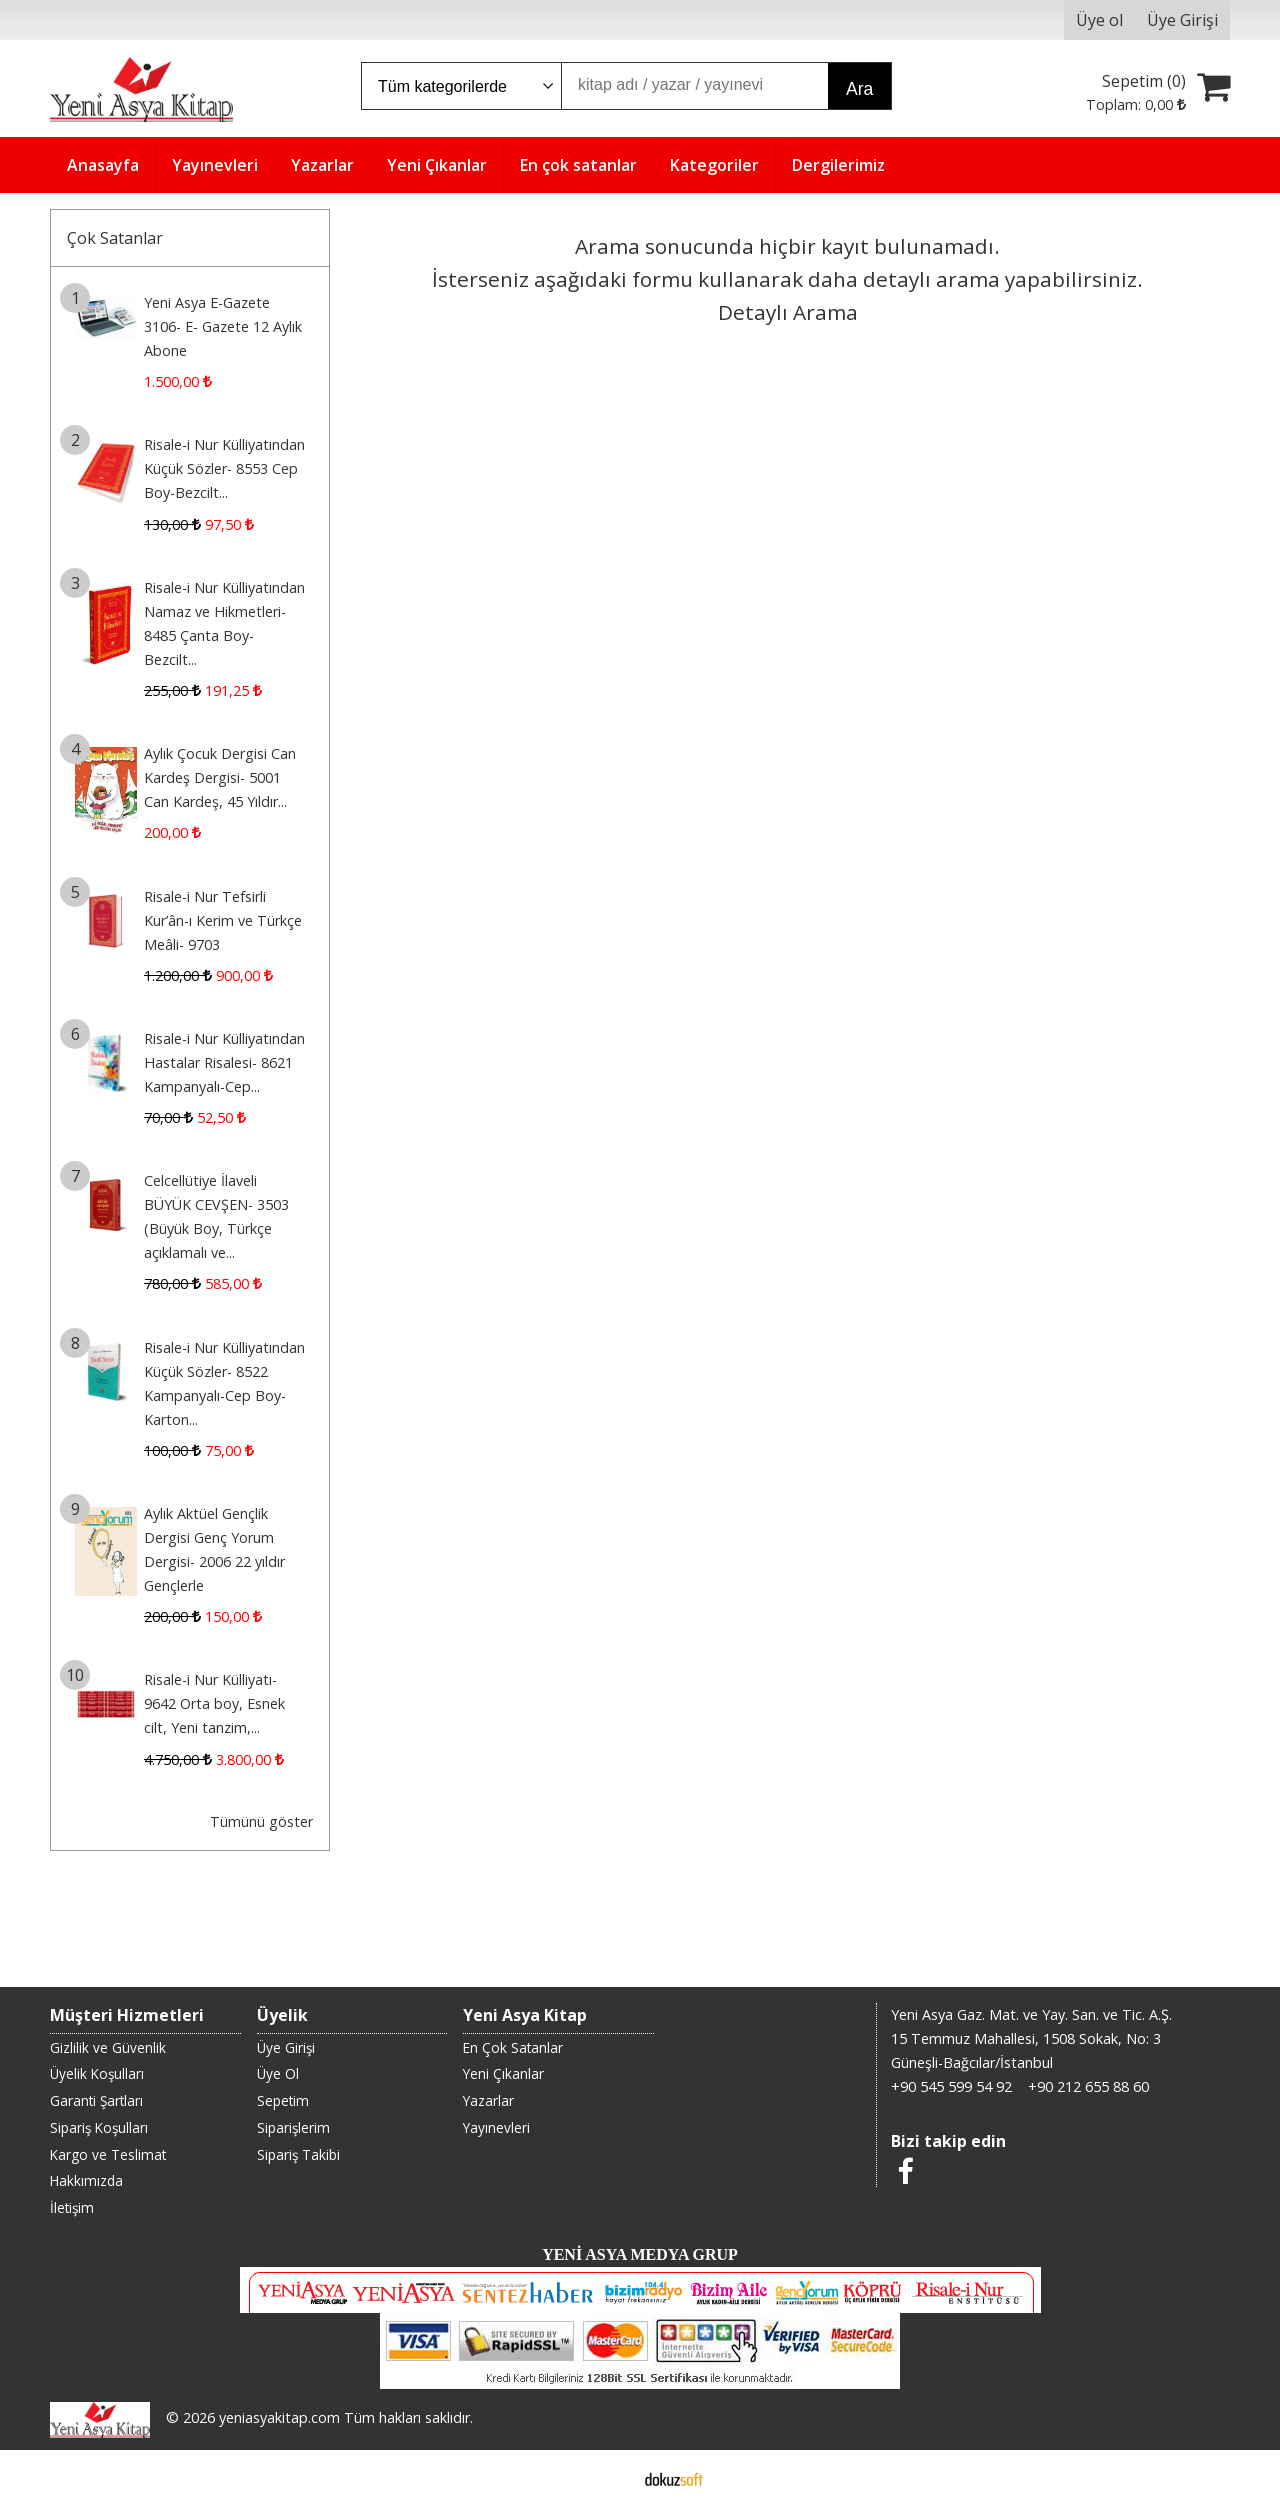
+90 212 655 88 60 (1088, 2086)
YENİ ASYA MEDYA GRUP (640, 2254)
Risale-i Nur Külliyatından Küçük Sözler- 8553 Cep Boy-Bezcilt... (224, 468)
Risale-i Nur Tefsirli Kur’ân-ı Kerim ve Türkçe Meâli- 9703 (223, 920)
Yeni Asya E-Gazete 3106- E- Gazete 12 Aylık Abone (223, 326)
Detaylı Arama (788, 312)
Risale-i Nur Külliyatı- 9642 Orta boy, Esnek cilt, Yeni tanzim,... (214, 1703)
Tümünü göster (261, 1821)
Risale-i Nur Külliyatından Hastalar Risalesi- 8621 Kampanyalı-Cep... (224, 1062)
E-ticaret (608, 2478)
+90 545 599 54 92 (951, 2086)
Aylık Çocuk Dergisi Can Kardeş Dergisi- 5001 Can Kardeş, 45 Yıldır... (220, 777)
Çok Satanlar (115, 238)
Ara (859, 89)
